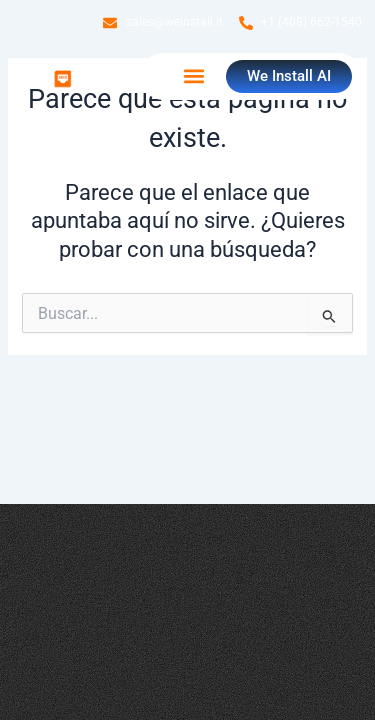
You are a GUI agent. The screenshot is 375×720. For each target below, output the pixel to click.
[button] (193, 76)
